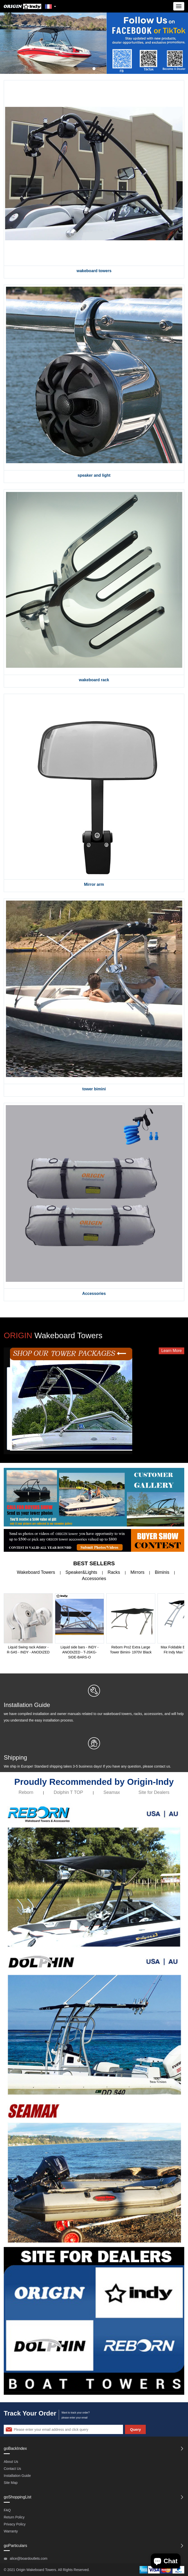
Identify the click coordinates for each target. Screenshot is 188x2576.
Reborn (25, 1792)
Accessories (94, 1578)
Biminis (162, 1572)
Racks (114, 1572)
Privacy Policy (15, 2524)
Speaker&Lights (81, 1572)
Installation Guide (17, 2476)
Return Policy (14, 2517)
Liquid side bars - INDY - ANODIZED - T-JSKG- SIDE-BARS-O (79, 1652)
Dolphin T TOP (68, 1792)
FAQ (7, 2510)
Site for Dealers (154, 1792)
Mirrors (137, 1572)
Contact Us (12, 2469)
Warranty (11, 2531)
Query (135, 2429)
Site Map (11, 2483)
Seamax (112, 1792)
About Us (11, 2462)
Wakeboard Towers (36, 1572)
